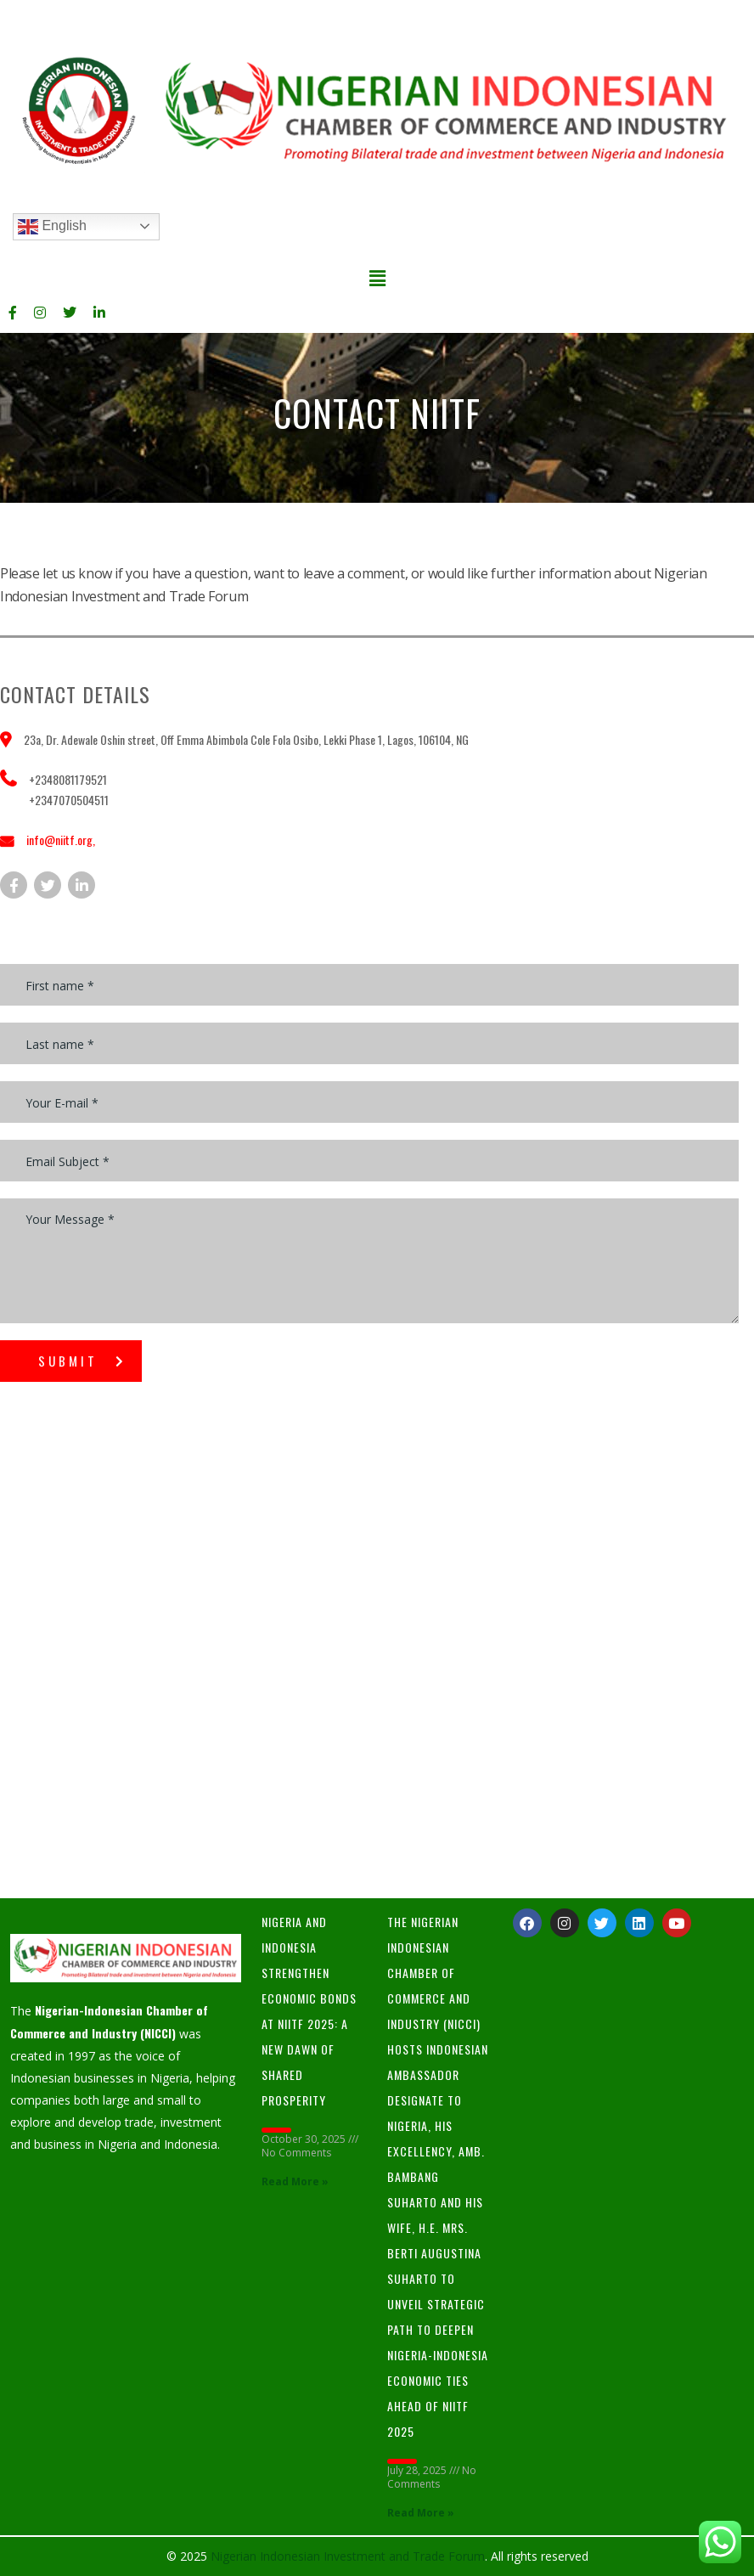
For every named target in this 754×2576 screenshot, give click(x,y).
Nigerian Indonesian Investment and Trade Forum (348, 2556)
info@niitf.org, (60, 839)
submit (82, 1360)
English (52, 227)
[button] (377, 278)
